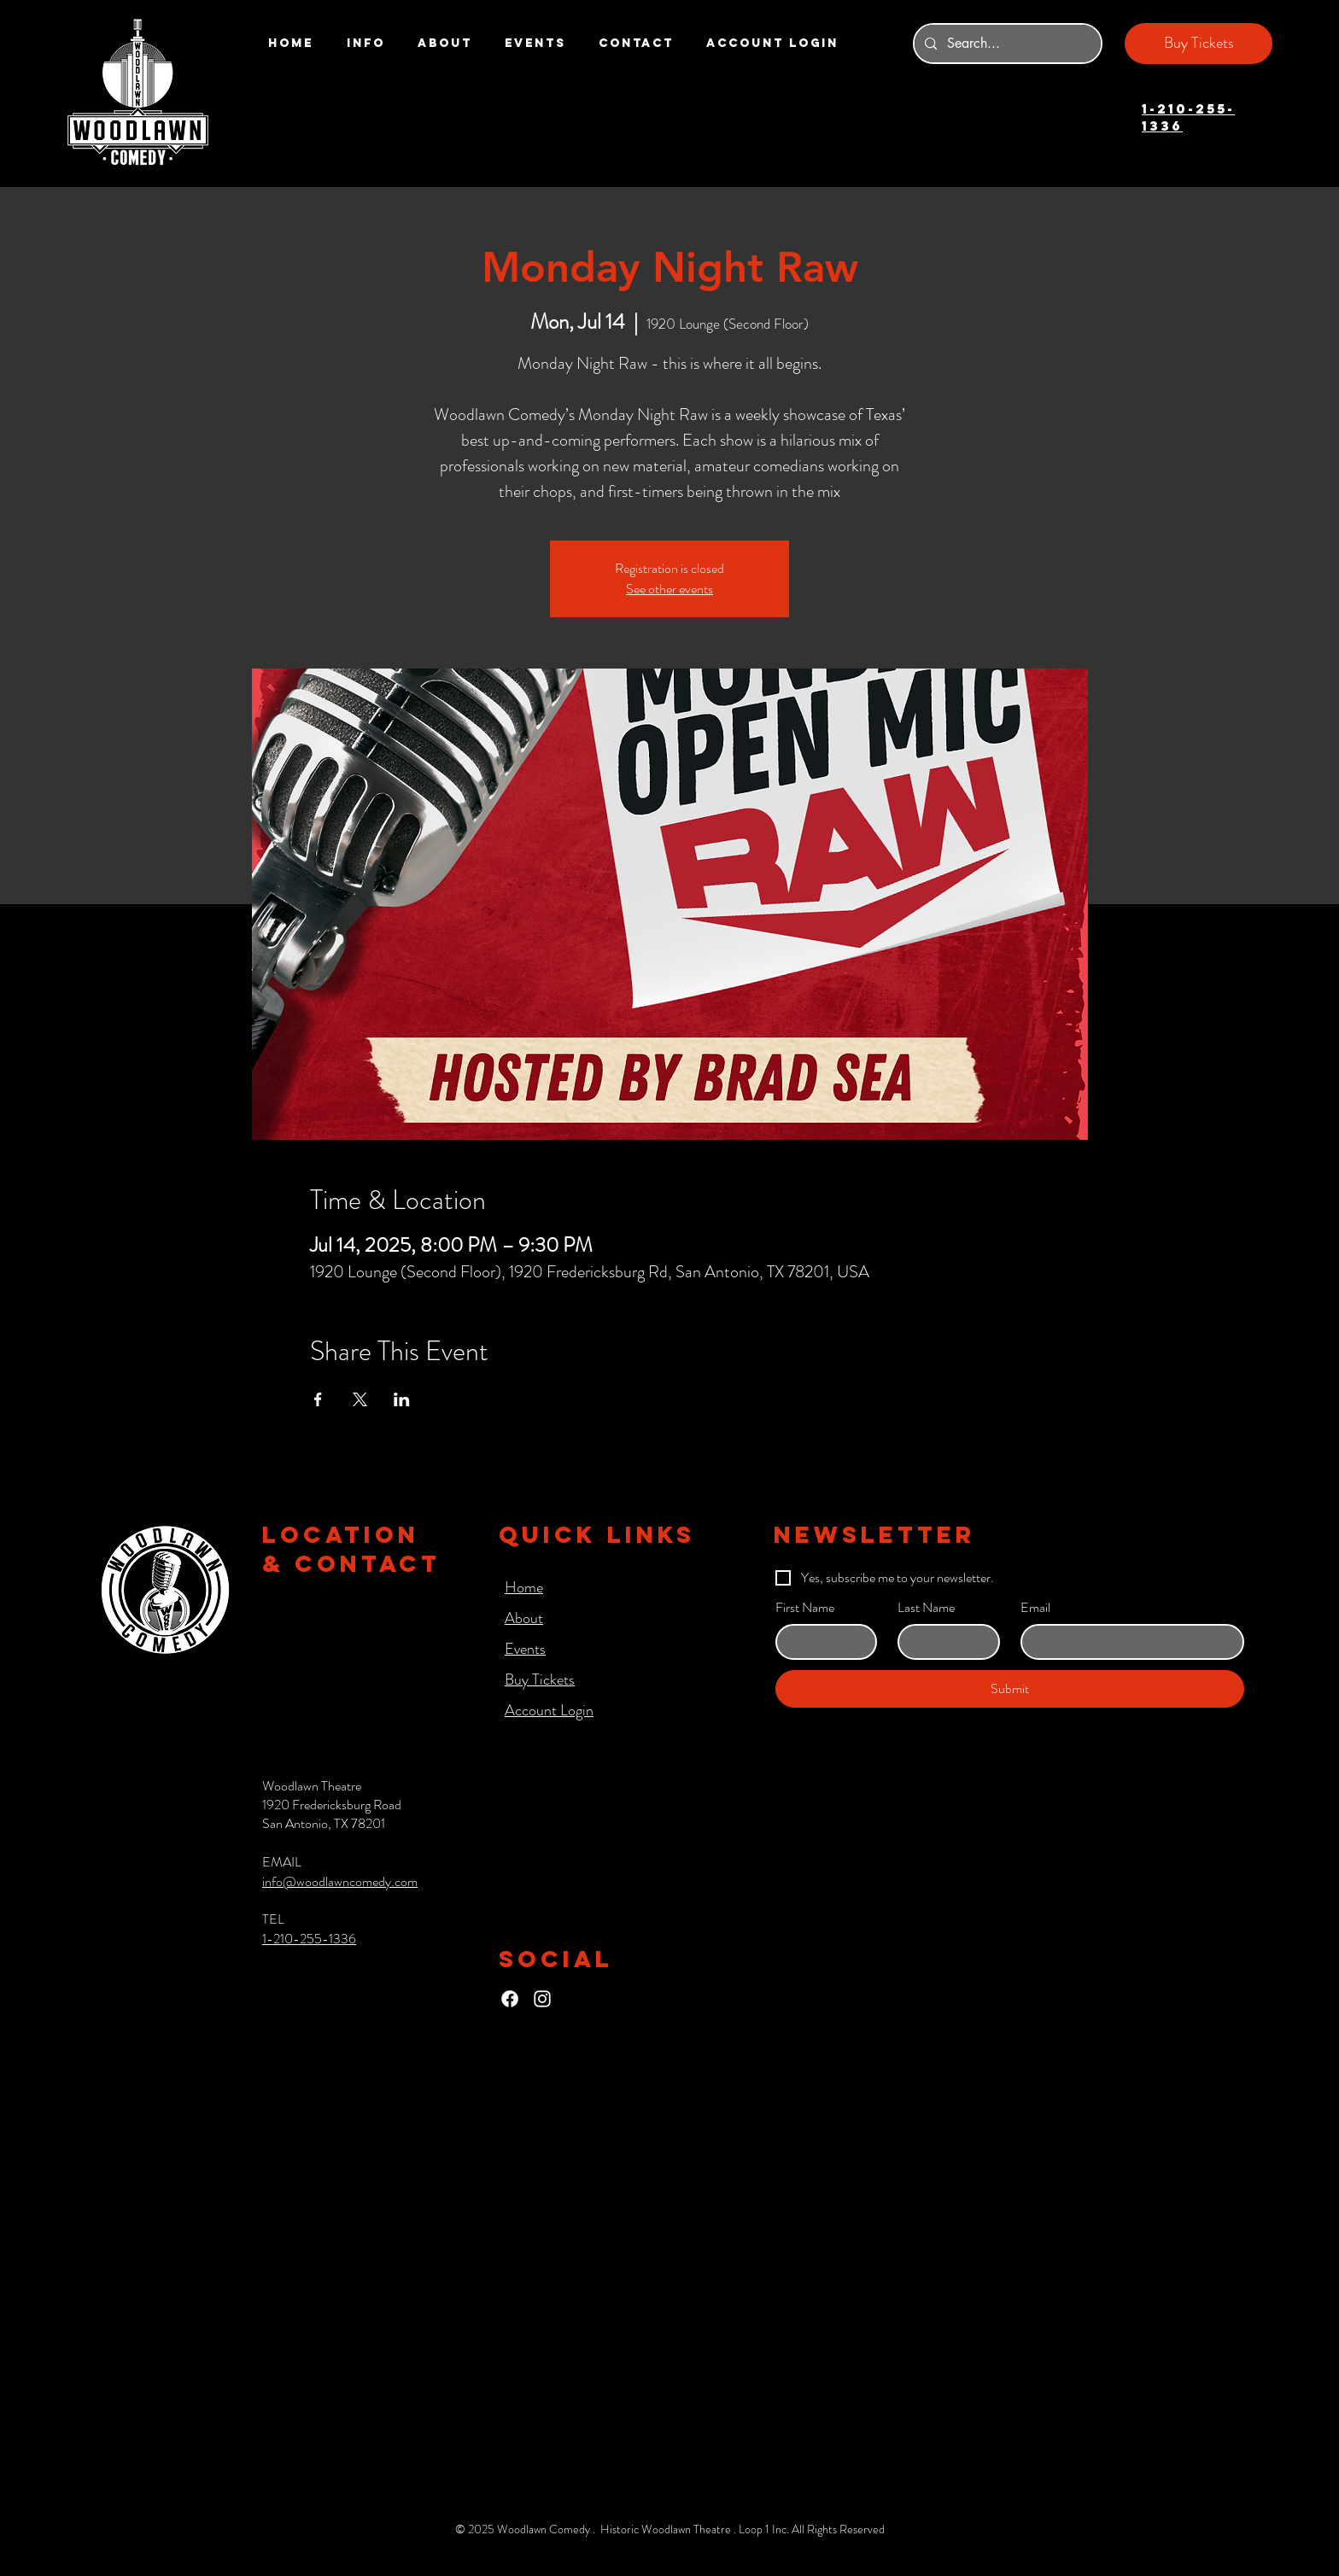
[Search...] (1006, 43)
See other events (669, 589)
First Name (804, 1607)
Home (524, 1587)
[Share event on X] (360, 1399)
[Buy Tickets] (1198, 43)
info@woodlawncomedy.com (340, 1881)
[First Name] (821, 1642)
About (524, 1618)
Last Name (926, 1607)
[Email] (1127, 1642)
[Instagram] (542, 1999)
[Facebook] (510, 1999)
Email (1035, 1607)
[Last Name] (943, 1642)
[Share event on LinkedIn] (402, 1399)
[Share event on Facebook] (318, 1399)
